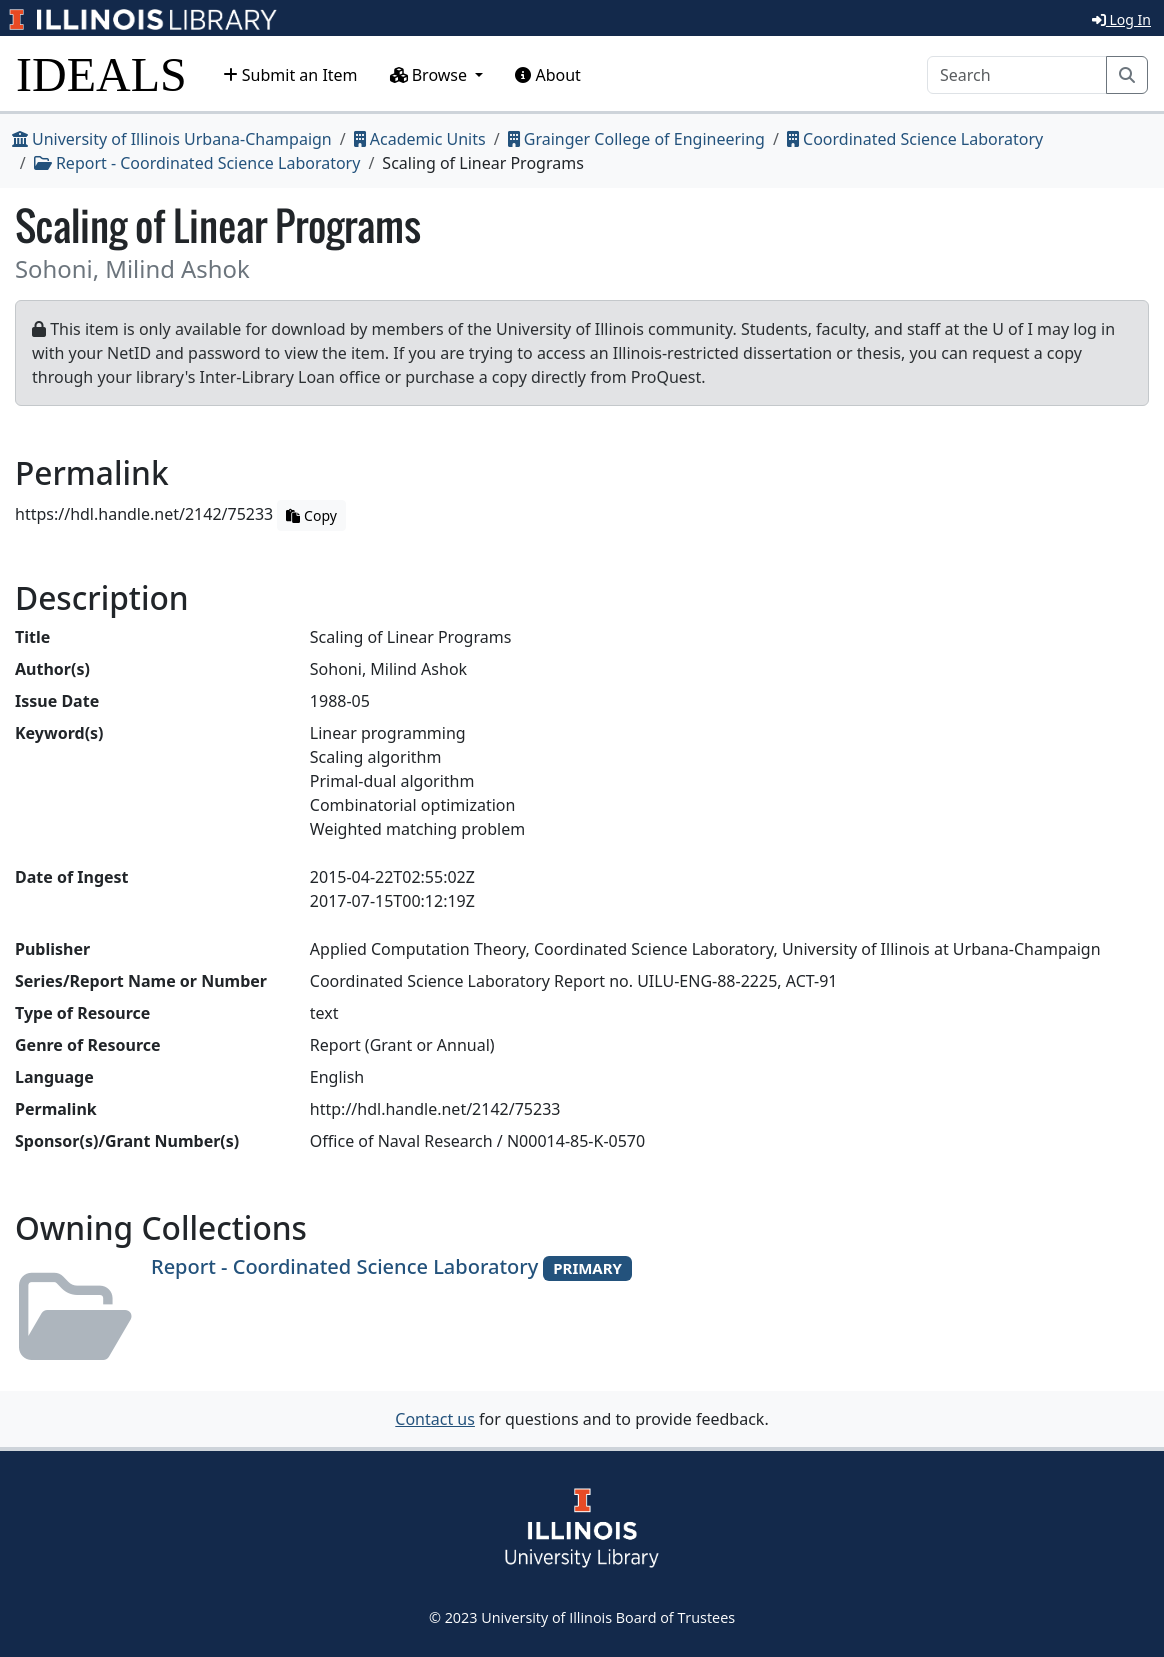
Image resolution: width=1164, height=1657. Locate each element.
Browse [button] (431, 75)
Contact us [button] (435, 1419)
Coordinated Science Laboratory (915, 139)
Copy (311, 515)
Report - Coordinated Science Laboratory (197, 163)
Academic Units (420, 139)
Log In (1121, 19)
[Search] (1017, 75)
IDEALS (101, 74)
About (548, 75)
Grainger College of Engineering (636, 139)
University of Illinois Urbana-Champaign (172, 139)
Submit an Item (290, 75)
